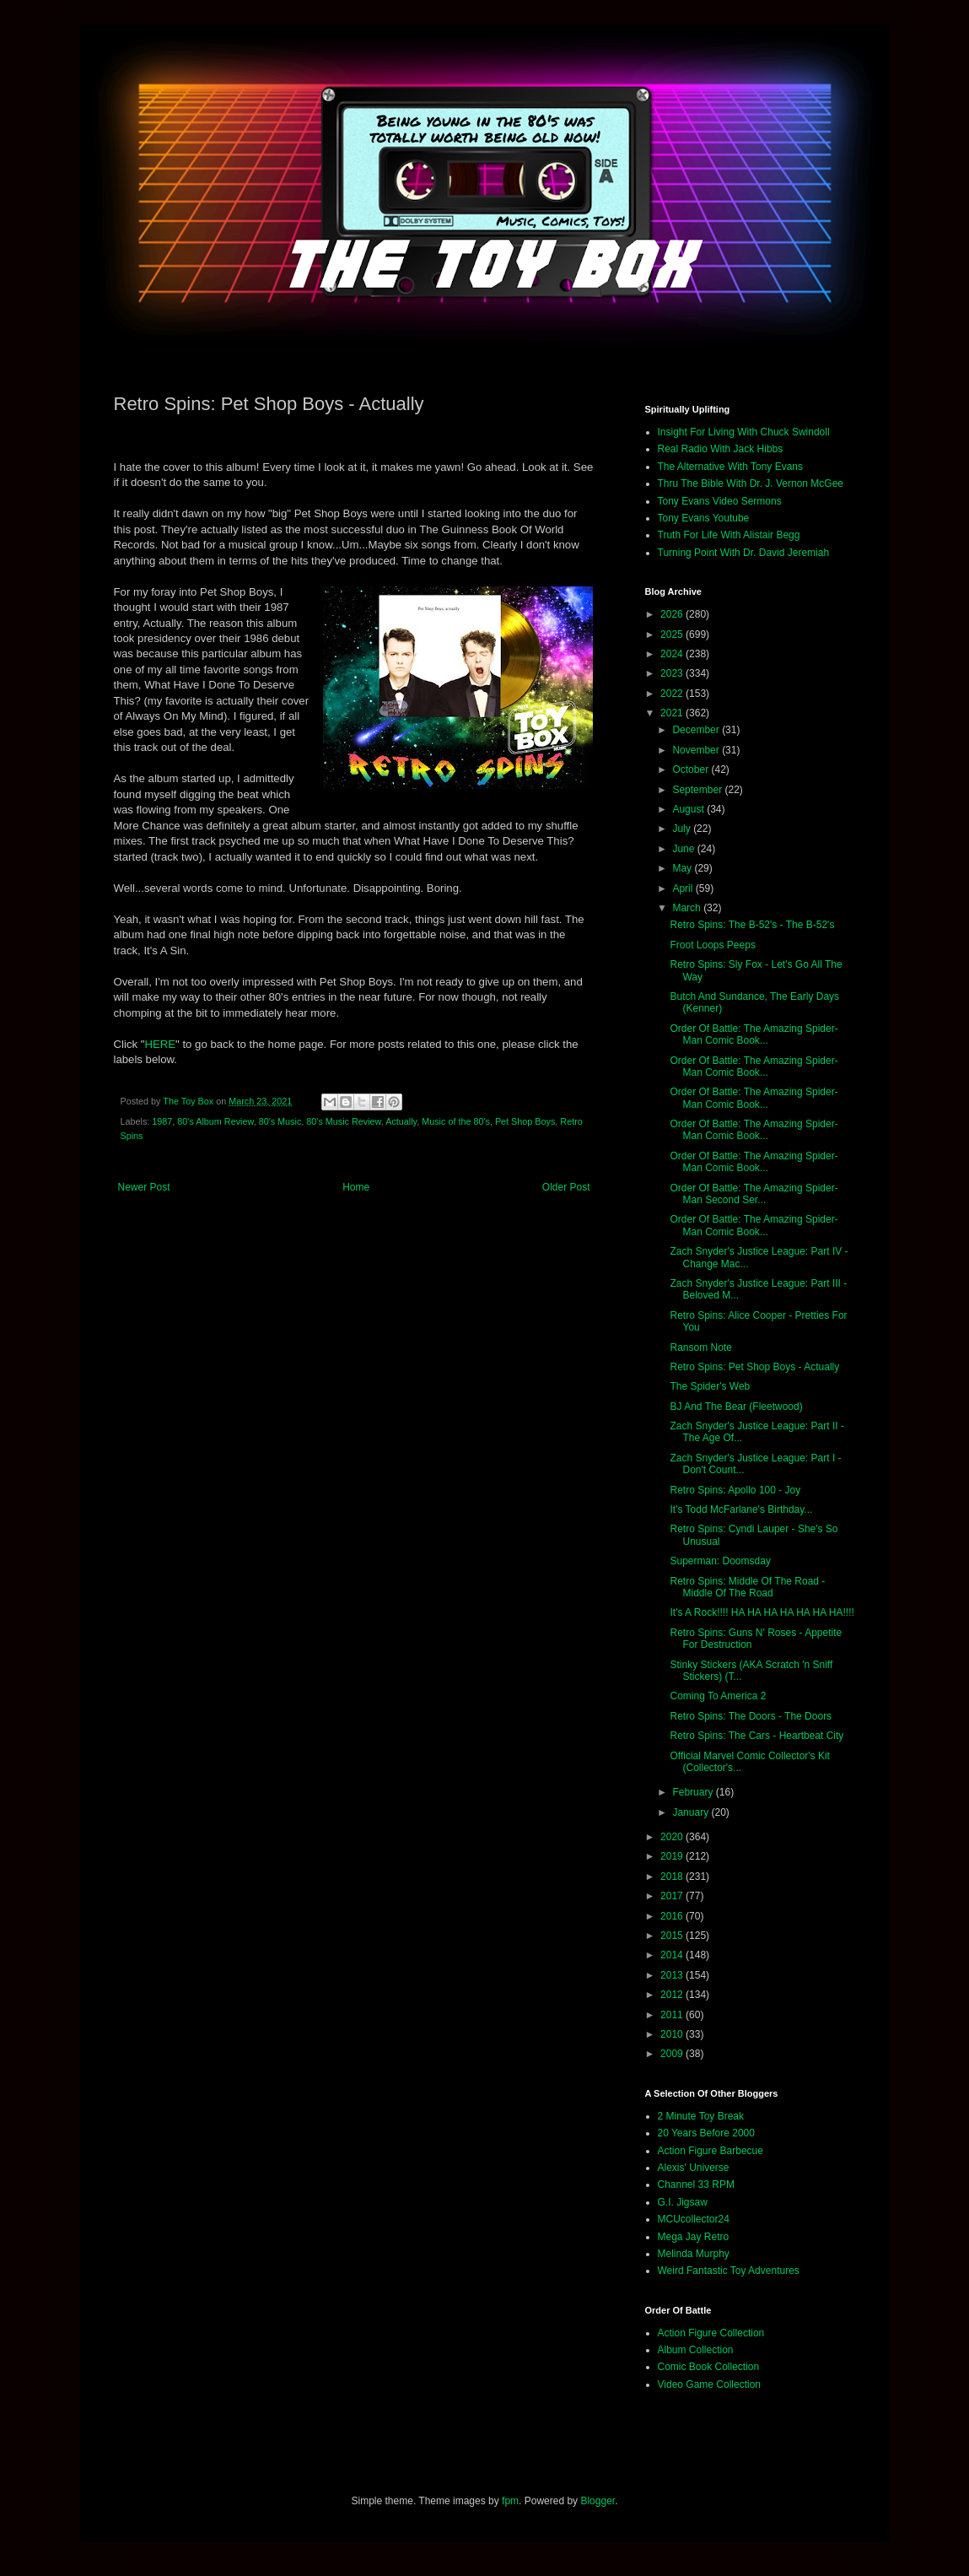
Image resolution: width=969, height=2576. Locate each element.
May (683, 868)
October (691, 769)
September (698, 790)
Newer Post (144, 1187)
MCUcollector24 (693, 2219)
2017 (673, 1896)
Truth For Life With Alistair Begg (729, 535)
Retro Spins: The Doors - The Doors (751, 1716)
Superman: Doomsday (720, 1561)
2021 (673, 713)
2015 (673, 1935)
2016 (673, 1916)
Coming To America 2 (718, 1696)
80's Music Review (343, 1121)
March (687, 908)
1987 (162, 1121)
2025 (673, 634)
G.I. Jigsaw (683, 2202)
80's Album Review (215, 1121)
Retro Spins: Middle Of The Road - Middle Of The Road (747, 1587)
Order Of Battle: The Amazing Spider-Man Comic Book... (753, 1034)
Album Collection (696, 2350)
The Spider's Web (710, 1386)
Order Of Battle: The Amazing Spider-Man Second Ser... (753, 1194)
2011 (673, 2015)
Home (355, 1187)
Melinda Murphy (693, 2254)
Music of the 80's (456, 1121)
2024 (673, 654)
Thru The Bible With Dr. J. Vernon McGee (751, 483)
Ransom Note (700, 1347)
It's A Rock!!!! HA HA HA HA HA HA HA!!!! (761, 1612)
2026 (673, 614)
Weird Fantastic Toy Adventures (728, 2270)
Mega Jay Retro (693, 2237)
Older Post (566, 1187)
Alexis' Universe (693, 2168)
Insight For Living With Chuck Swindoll (744, 432)
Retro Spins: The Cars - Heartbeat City (756, 1736)
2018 (673, 1876)
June (684, 849)
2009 (673, 2054)
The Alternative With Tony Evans (731, 467)
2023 (673, 673)
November (697, 750)
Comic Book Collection (709, 2367)
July (682, 828)
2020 (673, 1837)
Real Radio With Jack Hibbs (720, 449)
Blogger (597, 2501)
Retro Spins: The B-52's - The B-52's (752, 925)
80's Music (280, 1121)
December (697, 730)
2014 (673, 1955)
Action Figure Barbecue (710, 2151)
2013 (673, 1975)
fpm (510, 2501)
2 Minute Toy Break (701, 2116)
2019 (673, 1856)
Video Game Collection (710, 2384)
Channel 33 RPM (696, 2184)
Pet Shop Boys (525, 1121)
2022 (673, 693)
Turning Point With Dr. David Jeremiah (744, 553)
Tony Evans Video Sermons (720, 501)
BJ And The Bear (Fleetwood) (736, 1406)
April (683, 888)
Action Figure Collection (711, 2333)
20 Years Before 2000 (706, 2133)
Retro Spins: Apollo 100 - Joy (735, 1490)
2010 (673, 2034)
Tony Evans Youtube (704, 518)
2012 (673, 1995)
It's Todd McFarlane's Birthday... (741, 1509)
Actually (401, 1121)
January (691, 1812)
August (689, 809)
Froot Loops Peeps (712, 945)
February (693, 1792)
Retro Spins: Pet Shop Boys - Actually (754, 1367)
